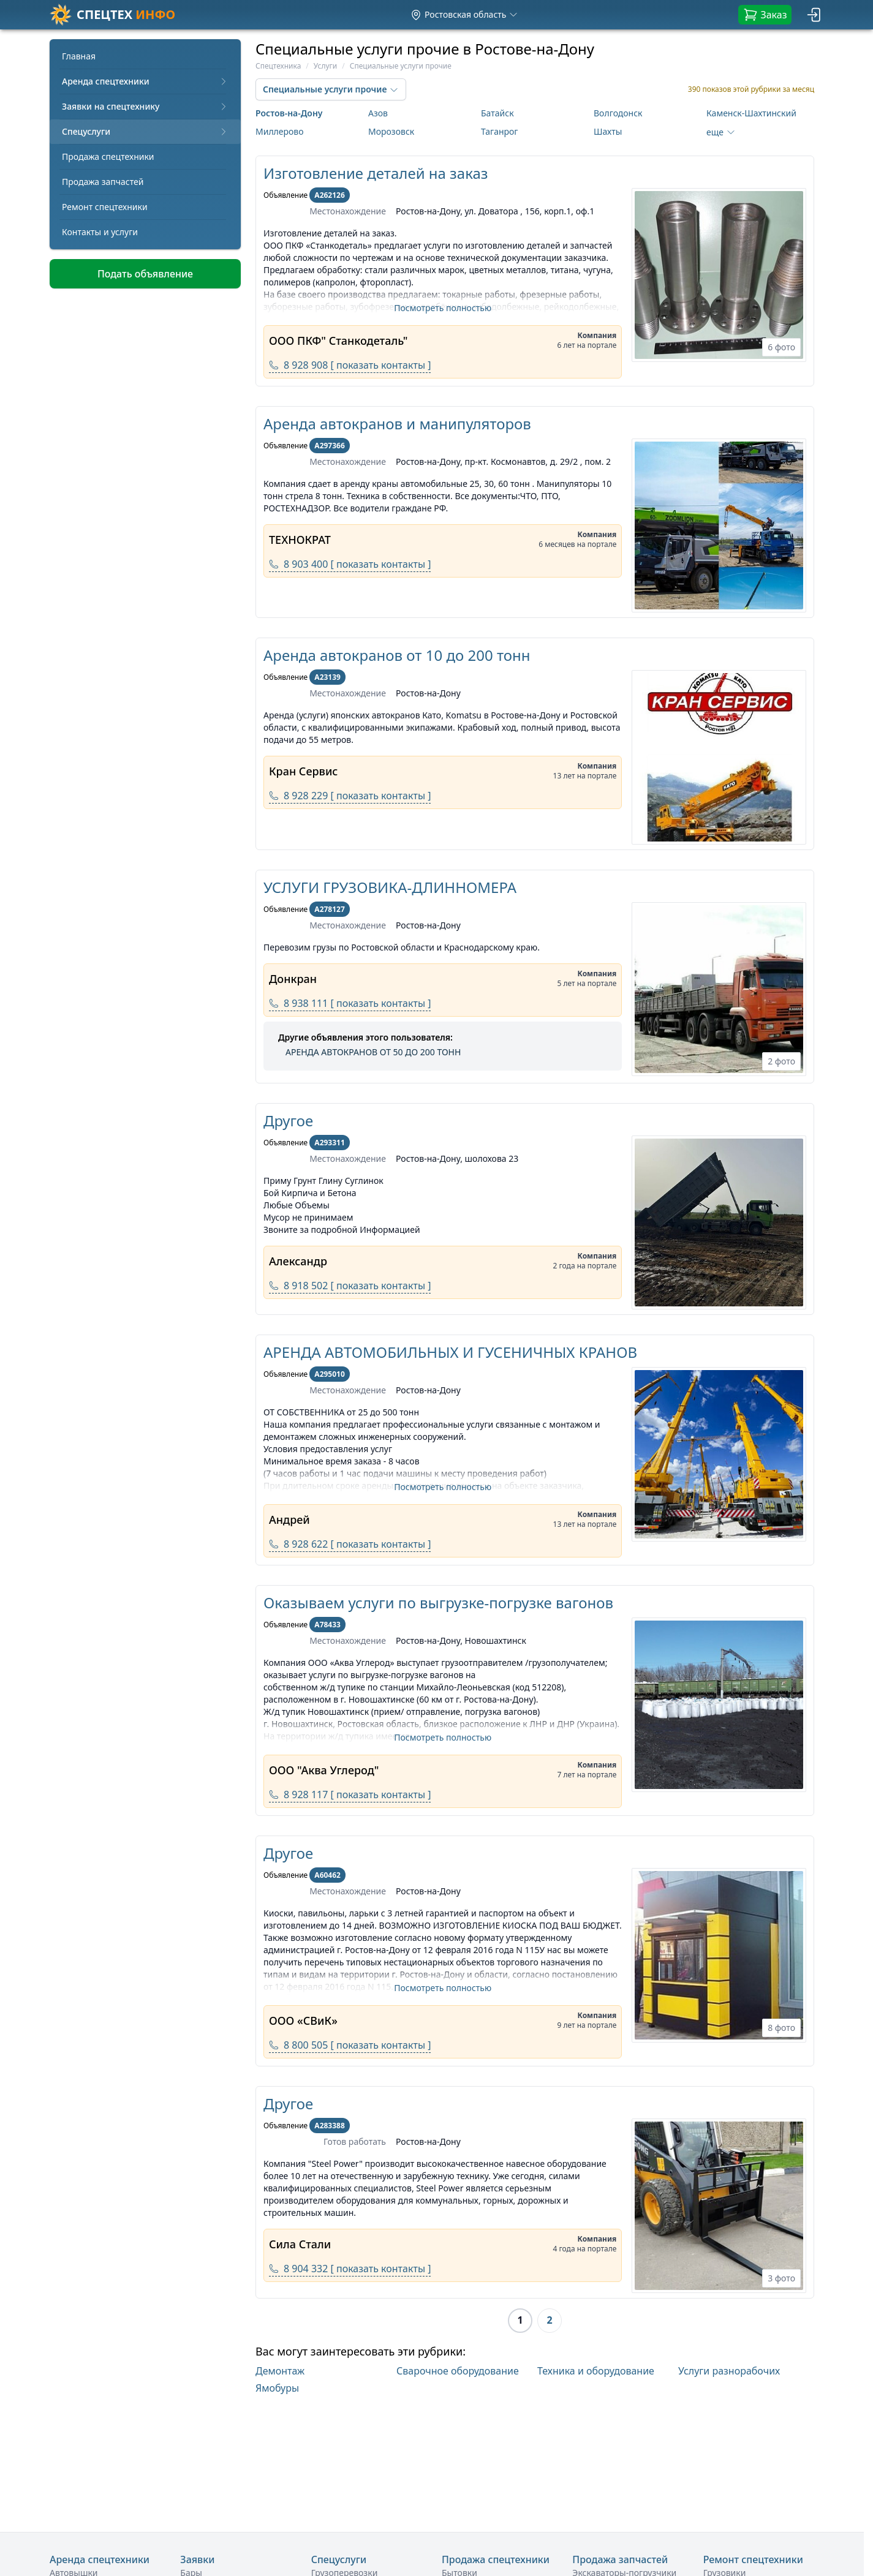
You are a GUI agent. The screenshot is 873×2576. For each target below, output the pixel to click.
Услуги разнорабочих (729, 2371)
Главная (79, 56)
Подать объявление (145, 274)
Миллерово (279, 131)
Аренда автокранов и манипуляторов (397, 423)
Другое (288, 1120)
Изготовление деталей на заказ (375, 173)
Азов (378, 113)
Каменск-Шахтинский (751, 113)
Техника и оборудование (595, 2371)
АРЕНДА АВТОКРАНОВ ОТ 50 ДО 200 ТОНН (373, 1052)
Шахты (608, 131)
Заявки (197, 2559)
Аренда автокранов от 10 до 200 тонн (397, 655)
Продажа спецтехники (108, 156)
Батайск (497, 113)
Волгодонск (618, 113)
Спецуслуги (145, 131)
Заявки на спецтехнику (145, 106)
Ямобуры (277, 2388)
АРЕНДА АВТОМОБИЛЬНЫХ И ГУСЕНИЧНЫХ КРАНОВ (450, 1352)
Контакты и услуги (100, 232)
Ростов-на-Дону (289, 113)
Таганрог (499, 131)
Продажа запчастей (103, 181)
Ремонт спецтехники (105, 207)
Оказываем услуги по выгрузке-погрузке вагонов (438, 1602)
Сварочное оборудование (457, 2371)
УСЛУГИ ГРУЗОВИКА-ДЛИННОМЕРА (389, 887)
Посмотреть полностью (442, 308)
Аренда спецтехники (145, 81)
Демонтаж (279, 2371)
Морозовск (391, 131)
